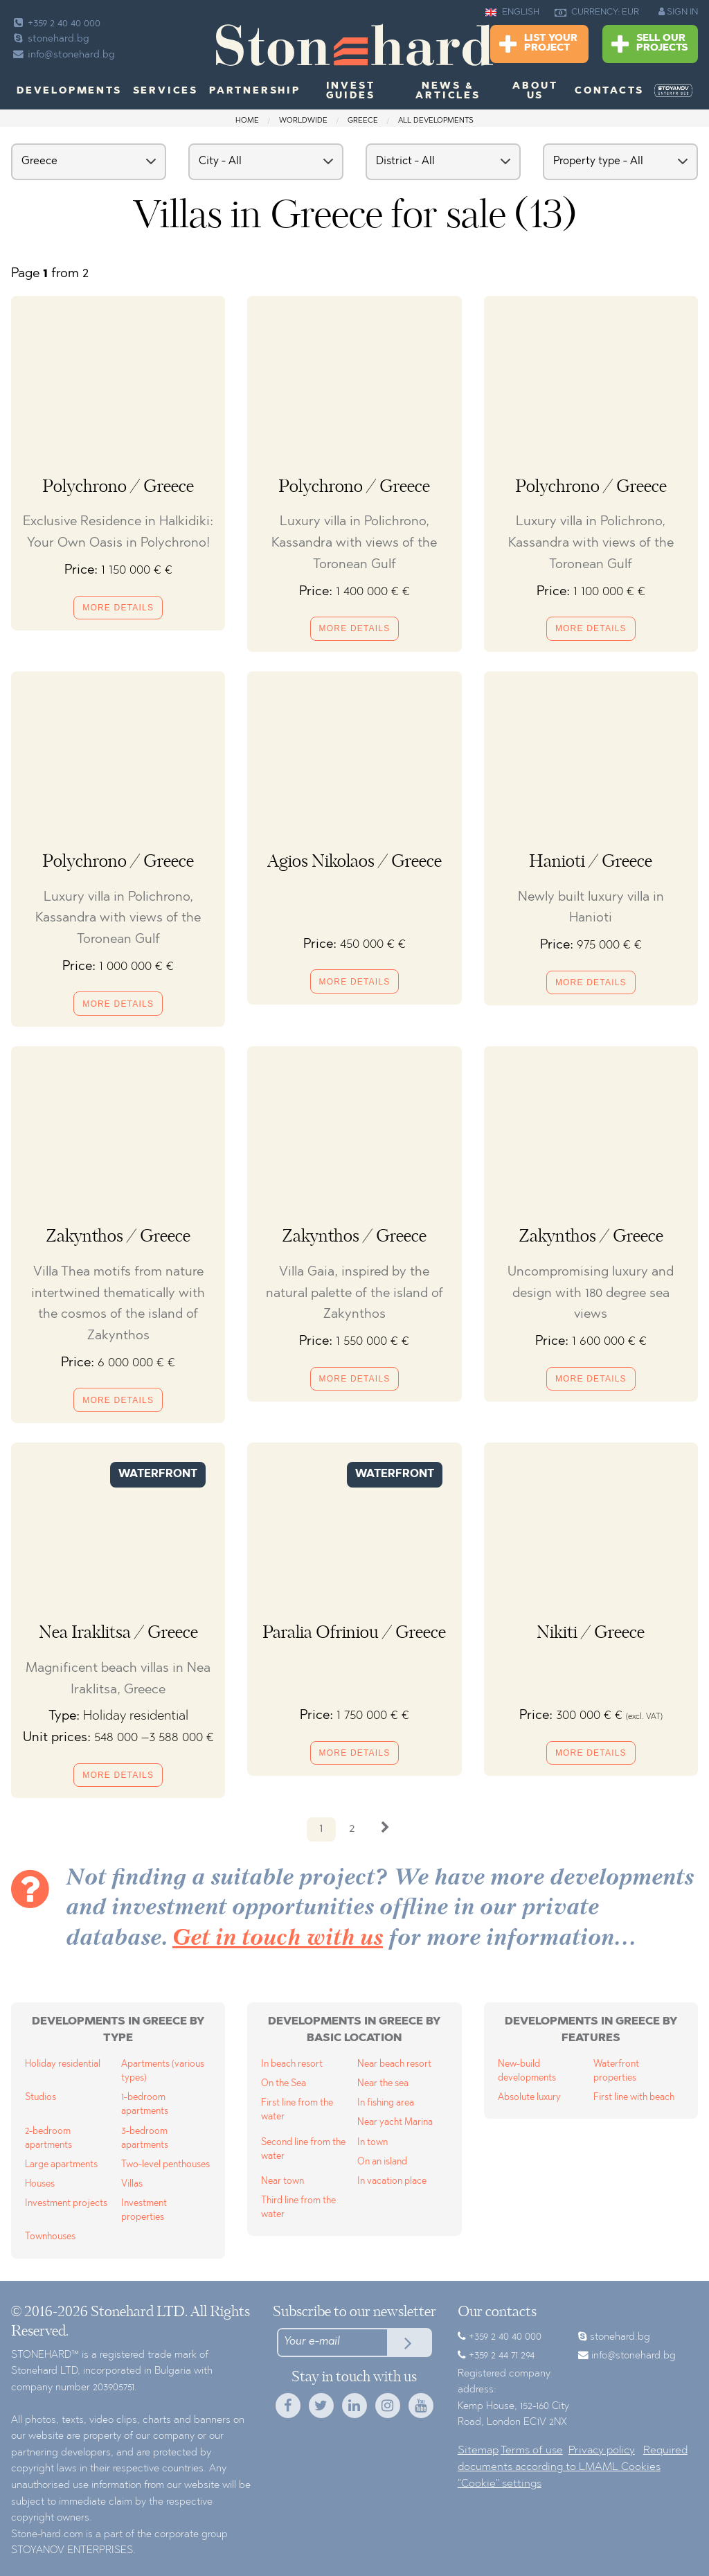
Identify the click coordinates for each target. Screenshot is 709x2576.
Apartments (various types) (162, 2071)
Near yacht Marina (395, 2122)
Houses (40, 2184)
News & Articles (447, 91)
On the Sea (283, 2083)
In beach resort (292, 2064)
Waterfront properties (616, 2071)
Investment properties (144, 2210)
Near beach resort (394, 2064)
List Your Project (538, 44)
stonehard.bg (50, 39)
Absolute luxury (529, 2097)
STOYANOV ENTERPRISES (72, 2551)
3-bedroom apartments (144, 2138)
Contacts (609, 91)
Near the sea (383, 2083)
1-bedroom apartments (144, 2104)
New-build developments (527, 2071)
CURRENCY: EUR (597, 12)
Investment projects (66, 2203)
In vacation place (392, 2181)
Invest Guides (350, 91)
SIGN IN (678, 12)
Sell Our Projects (649, 44)
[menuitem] (673, 90)
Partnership (254, 91)
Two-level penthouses (165, 2164)
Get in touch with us (277, 1939)
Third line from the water (298, 2207)
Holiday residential (62, 2064)
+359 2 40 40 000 (55, 24)
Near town (282, 2181)
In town (372, 2142)
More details (118, 607)
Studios (40, 2097)
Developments (69, 91)
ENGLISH (512, 12)
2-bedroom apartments (48, 2138)
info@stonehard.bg (63, 55)
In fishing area (385, 2103)
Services (165, 91)
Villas (132, 2184)
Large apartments (61, 2164)
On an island (382, 2162)
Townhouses (50, 2236)
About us (534, 91)
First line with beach (633, 2097)
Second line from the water (303, 2149)
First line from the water (297, 2110)
